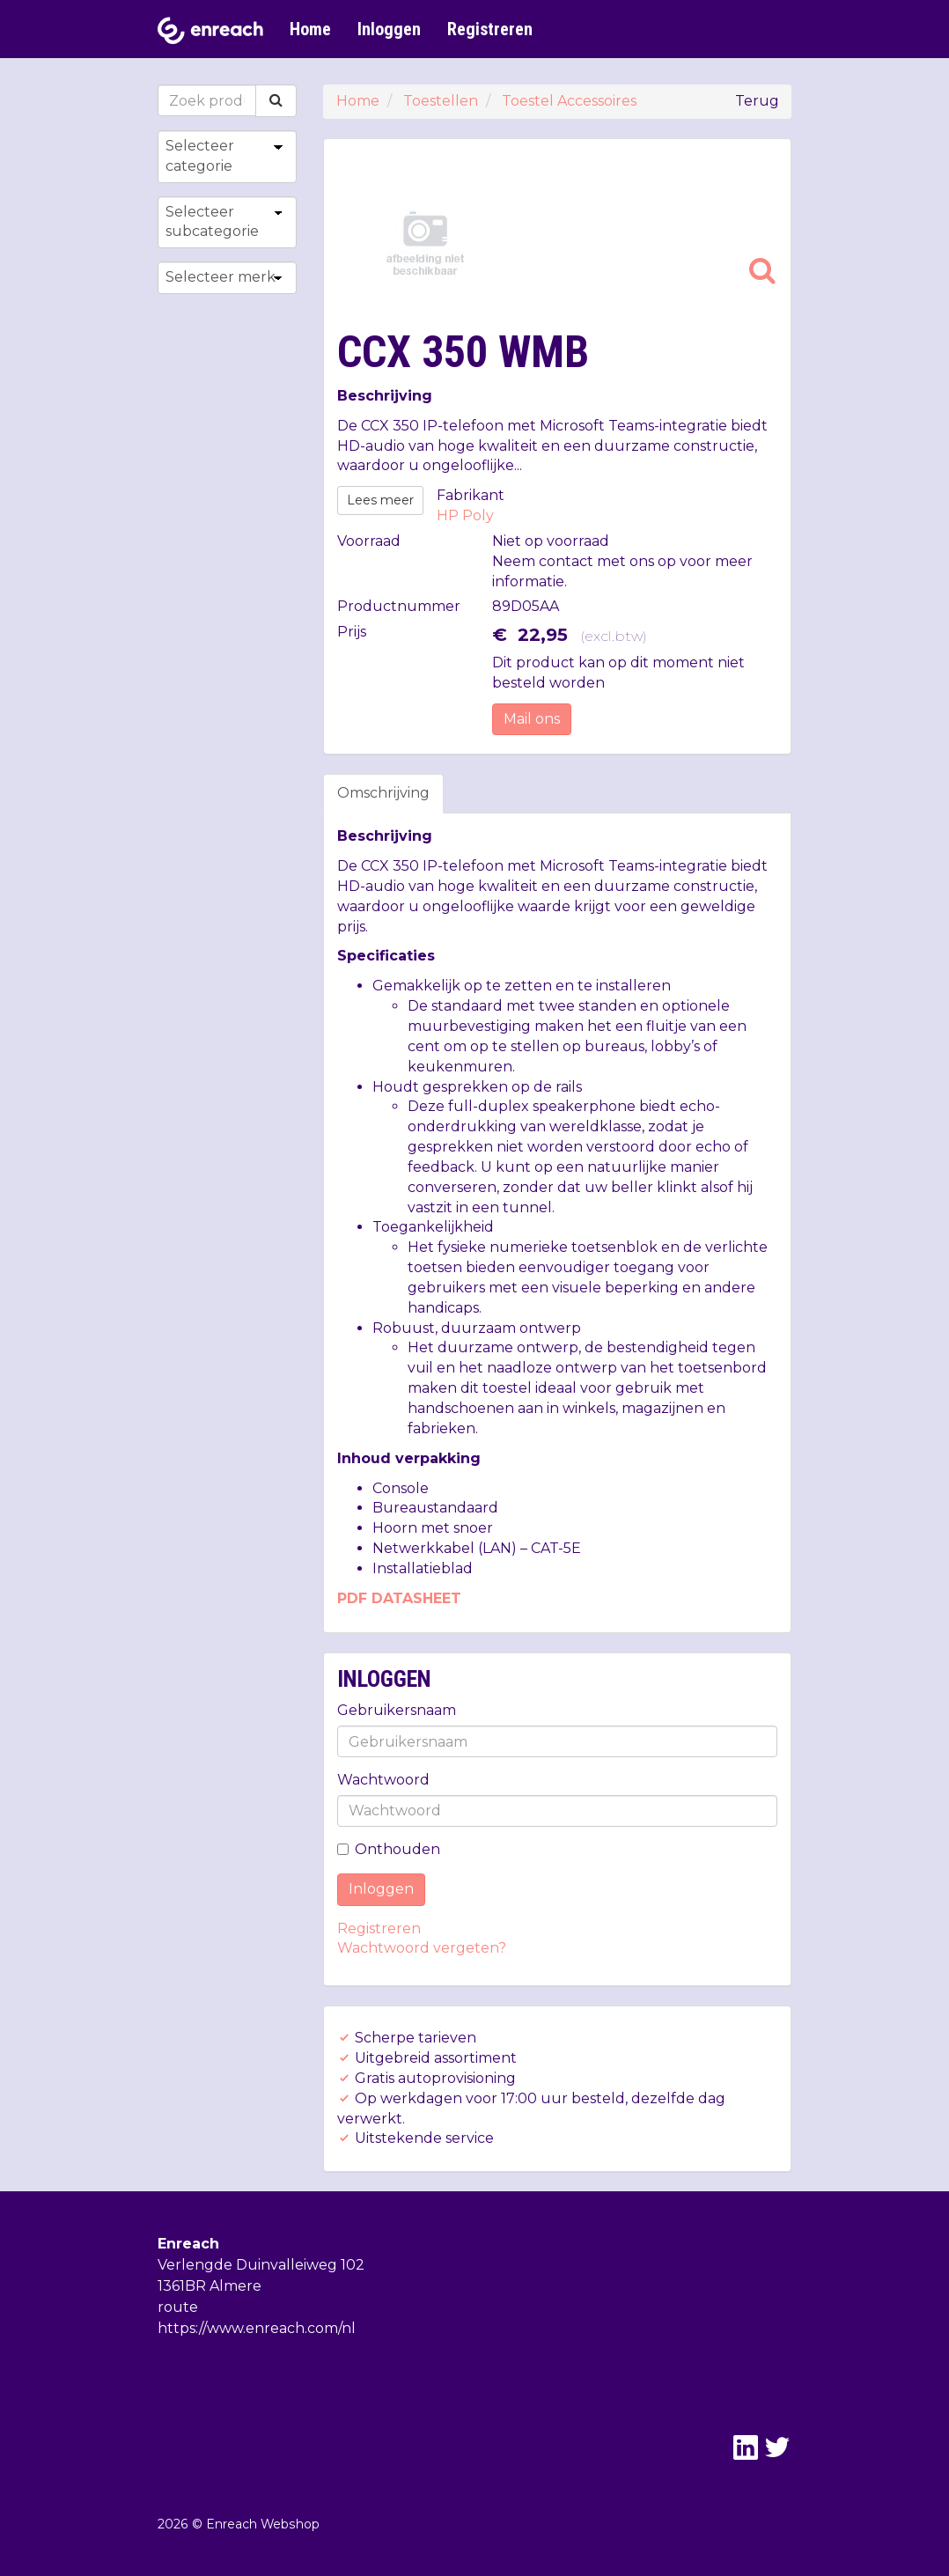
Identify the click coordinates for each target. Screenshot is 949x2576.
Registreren (490, 29)
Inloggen (389, 29)
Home (310, 29)
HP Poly (465, 515)
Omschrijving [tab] (383, 792)
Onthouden (388, 1849)
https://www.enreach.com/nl (257, 2328)
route (178, 2307)
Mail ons (532, 718)
